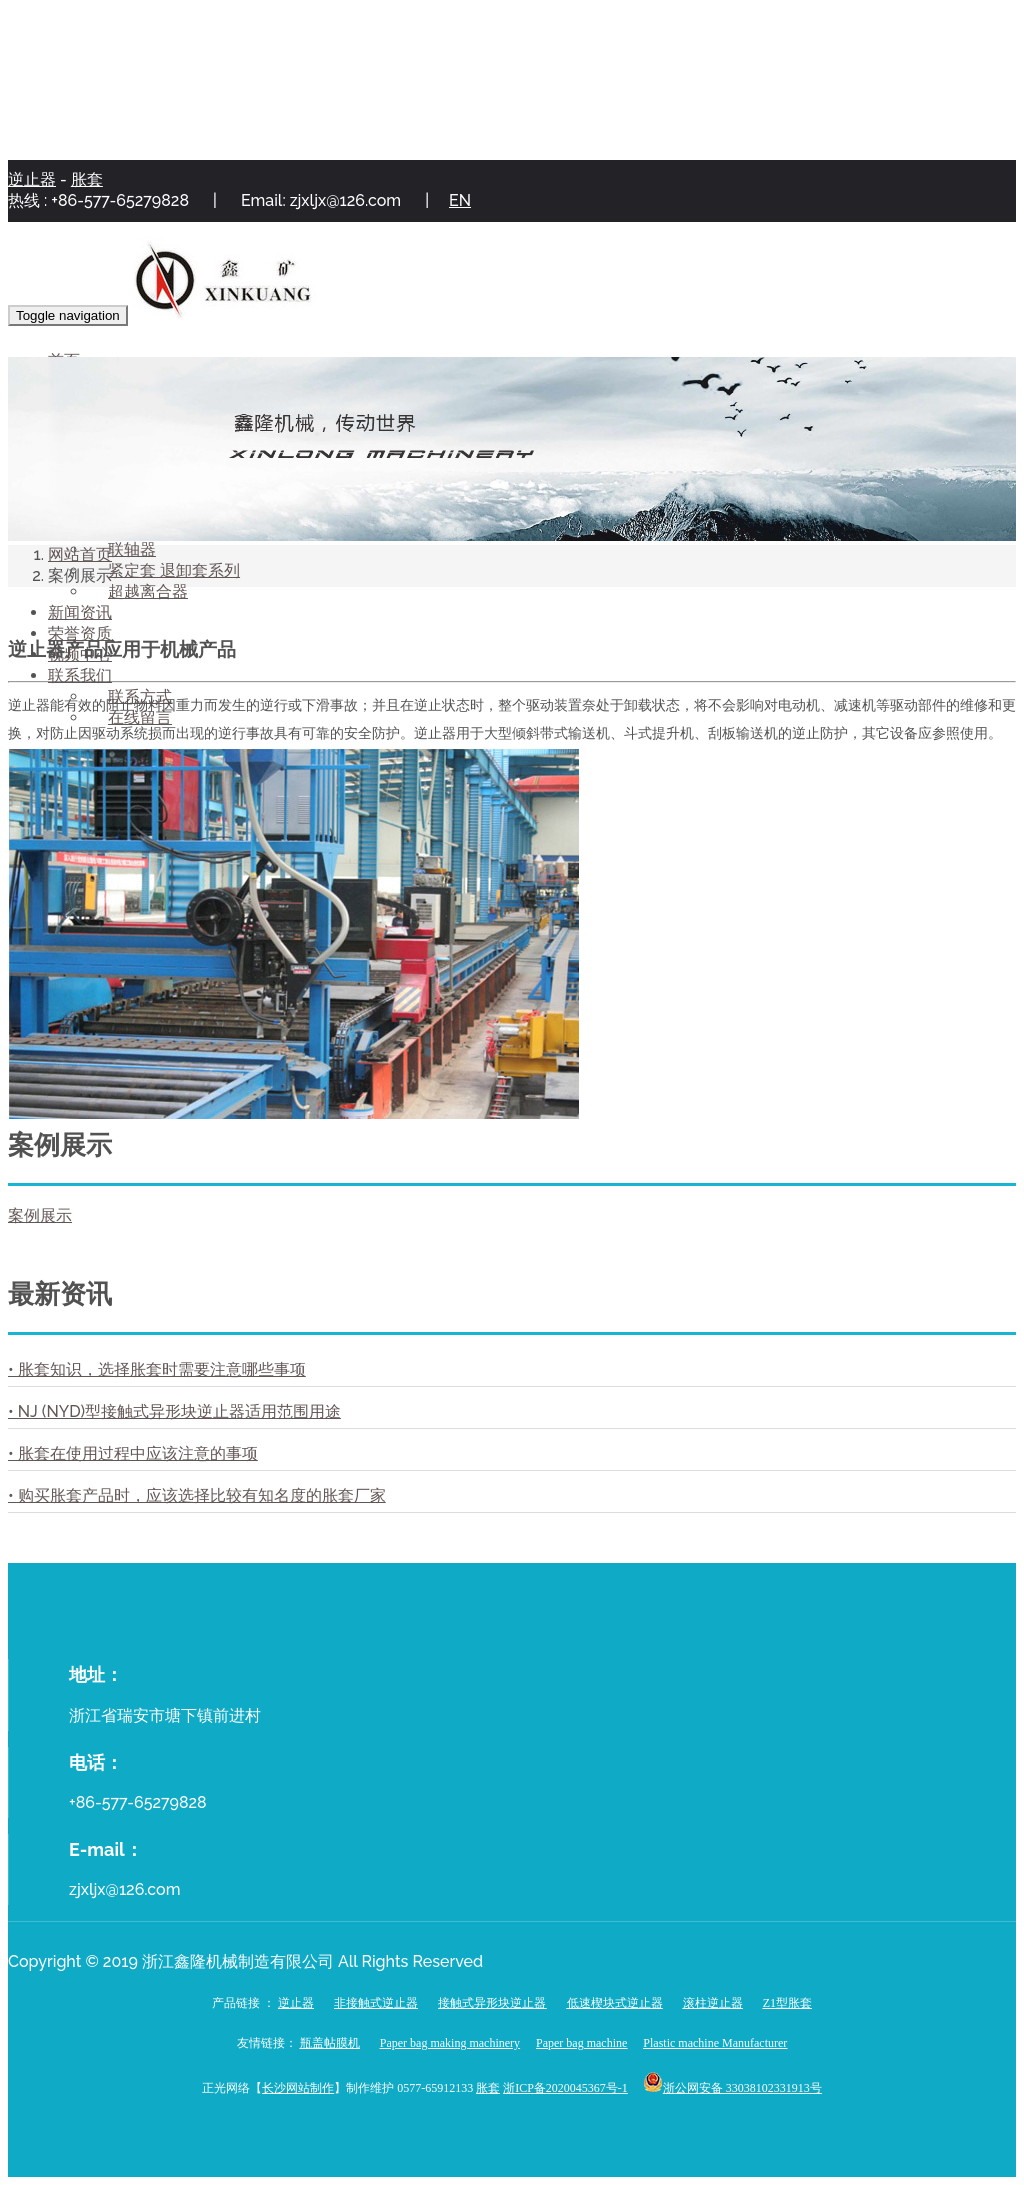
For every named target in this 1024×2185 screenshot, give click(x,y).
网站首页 (80, 554)
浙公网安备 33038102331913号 (742, 2088)
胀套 (87, 179)
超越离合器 (148, 591)
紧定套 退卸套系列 (174, 570)
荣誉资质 (80, 633)
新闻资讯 (80, 612)
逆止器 (32, 179)
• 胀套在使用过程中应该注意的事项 (133, 1453)
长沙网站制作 (298, 2088)
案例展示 (40, 1215)
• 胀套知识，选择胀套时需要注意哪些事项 (157, 1369)
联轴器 (132, 549)
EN (460, 200)
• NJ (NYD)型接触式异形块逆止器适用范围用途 (174, 1411)
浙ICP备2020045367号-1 (565, 2088)
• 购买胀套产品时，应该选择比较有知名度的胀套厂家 (197, 1495)
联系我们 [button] (80, 675)
